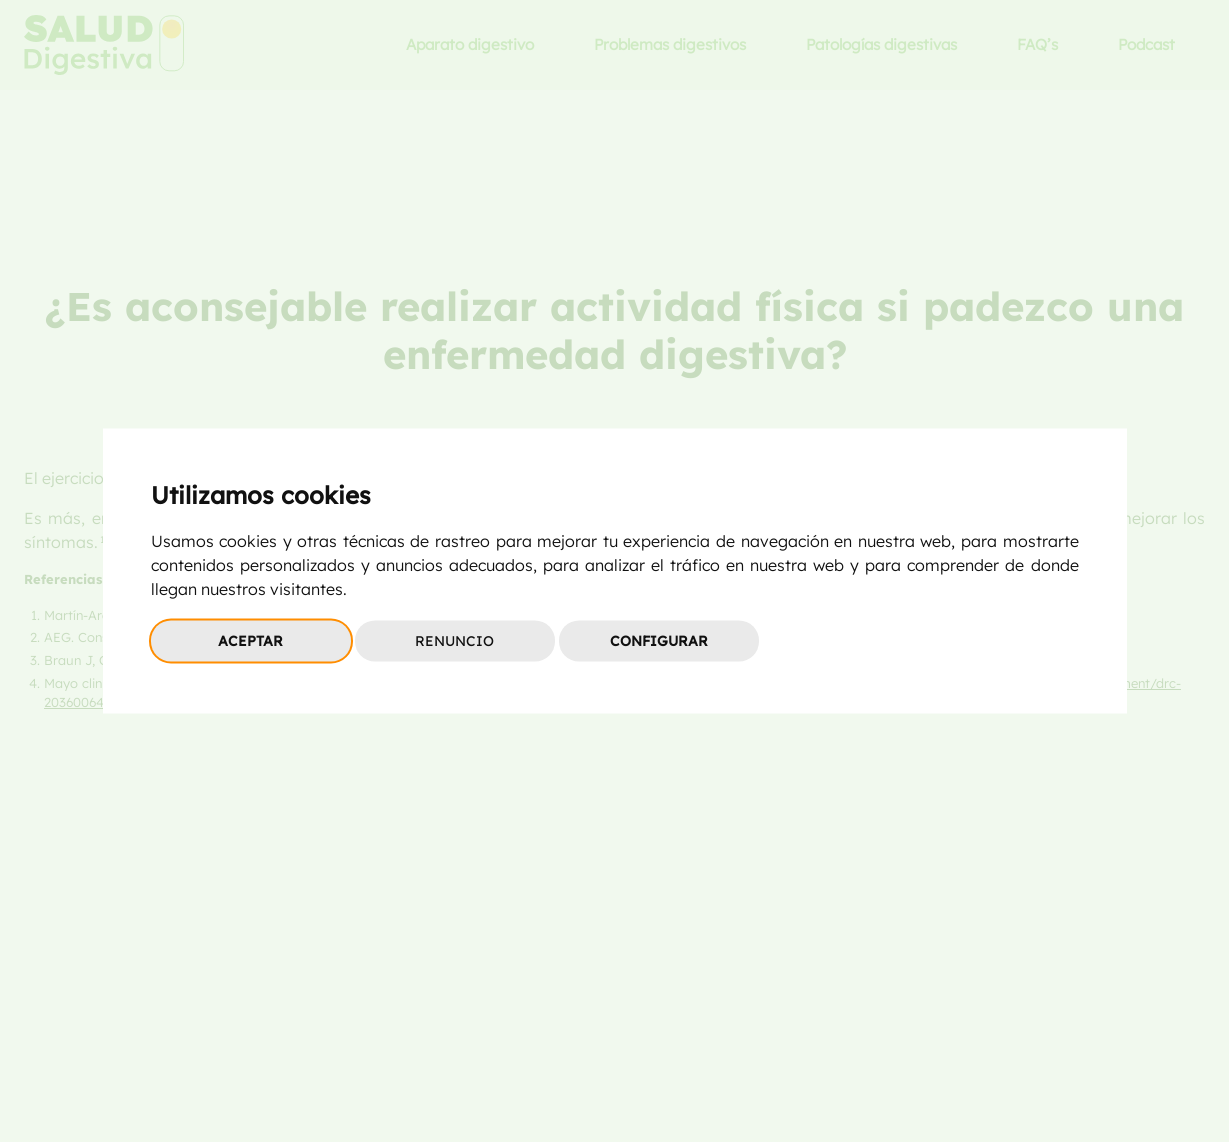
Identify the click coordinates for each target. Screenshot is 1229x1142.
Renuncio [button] (454, 641)
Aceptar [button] (250, 641)
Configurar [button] (659, 641)
